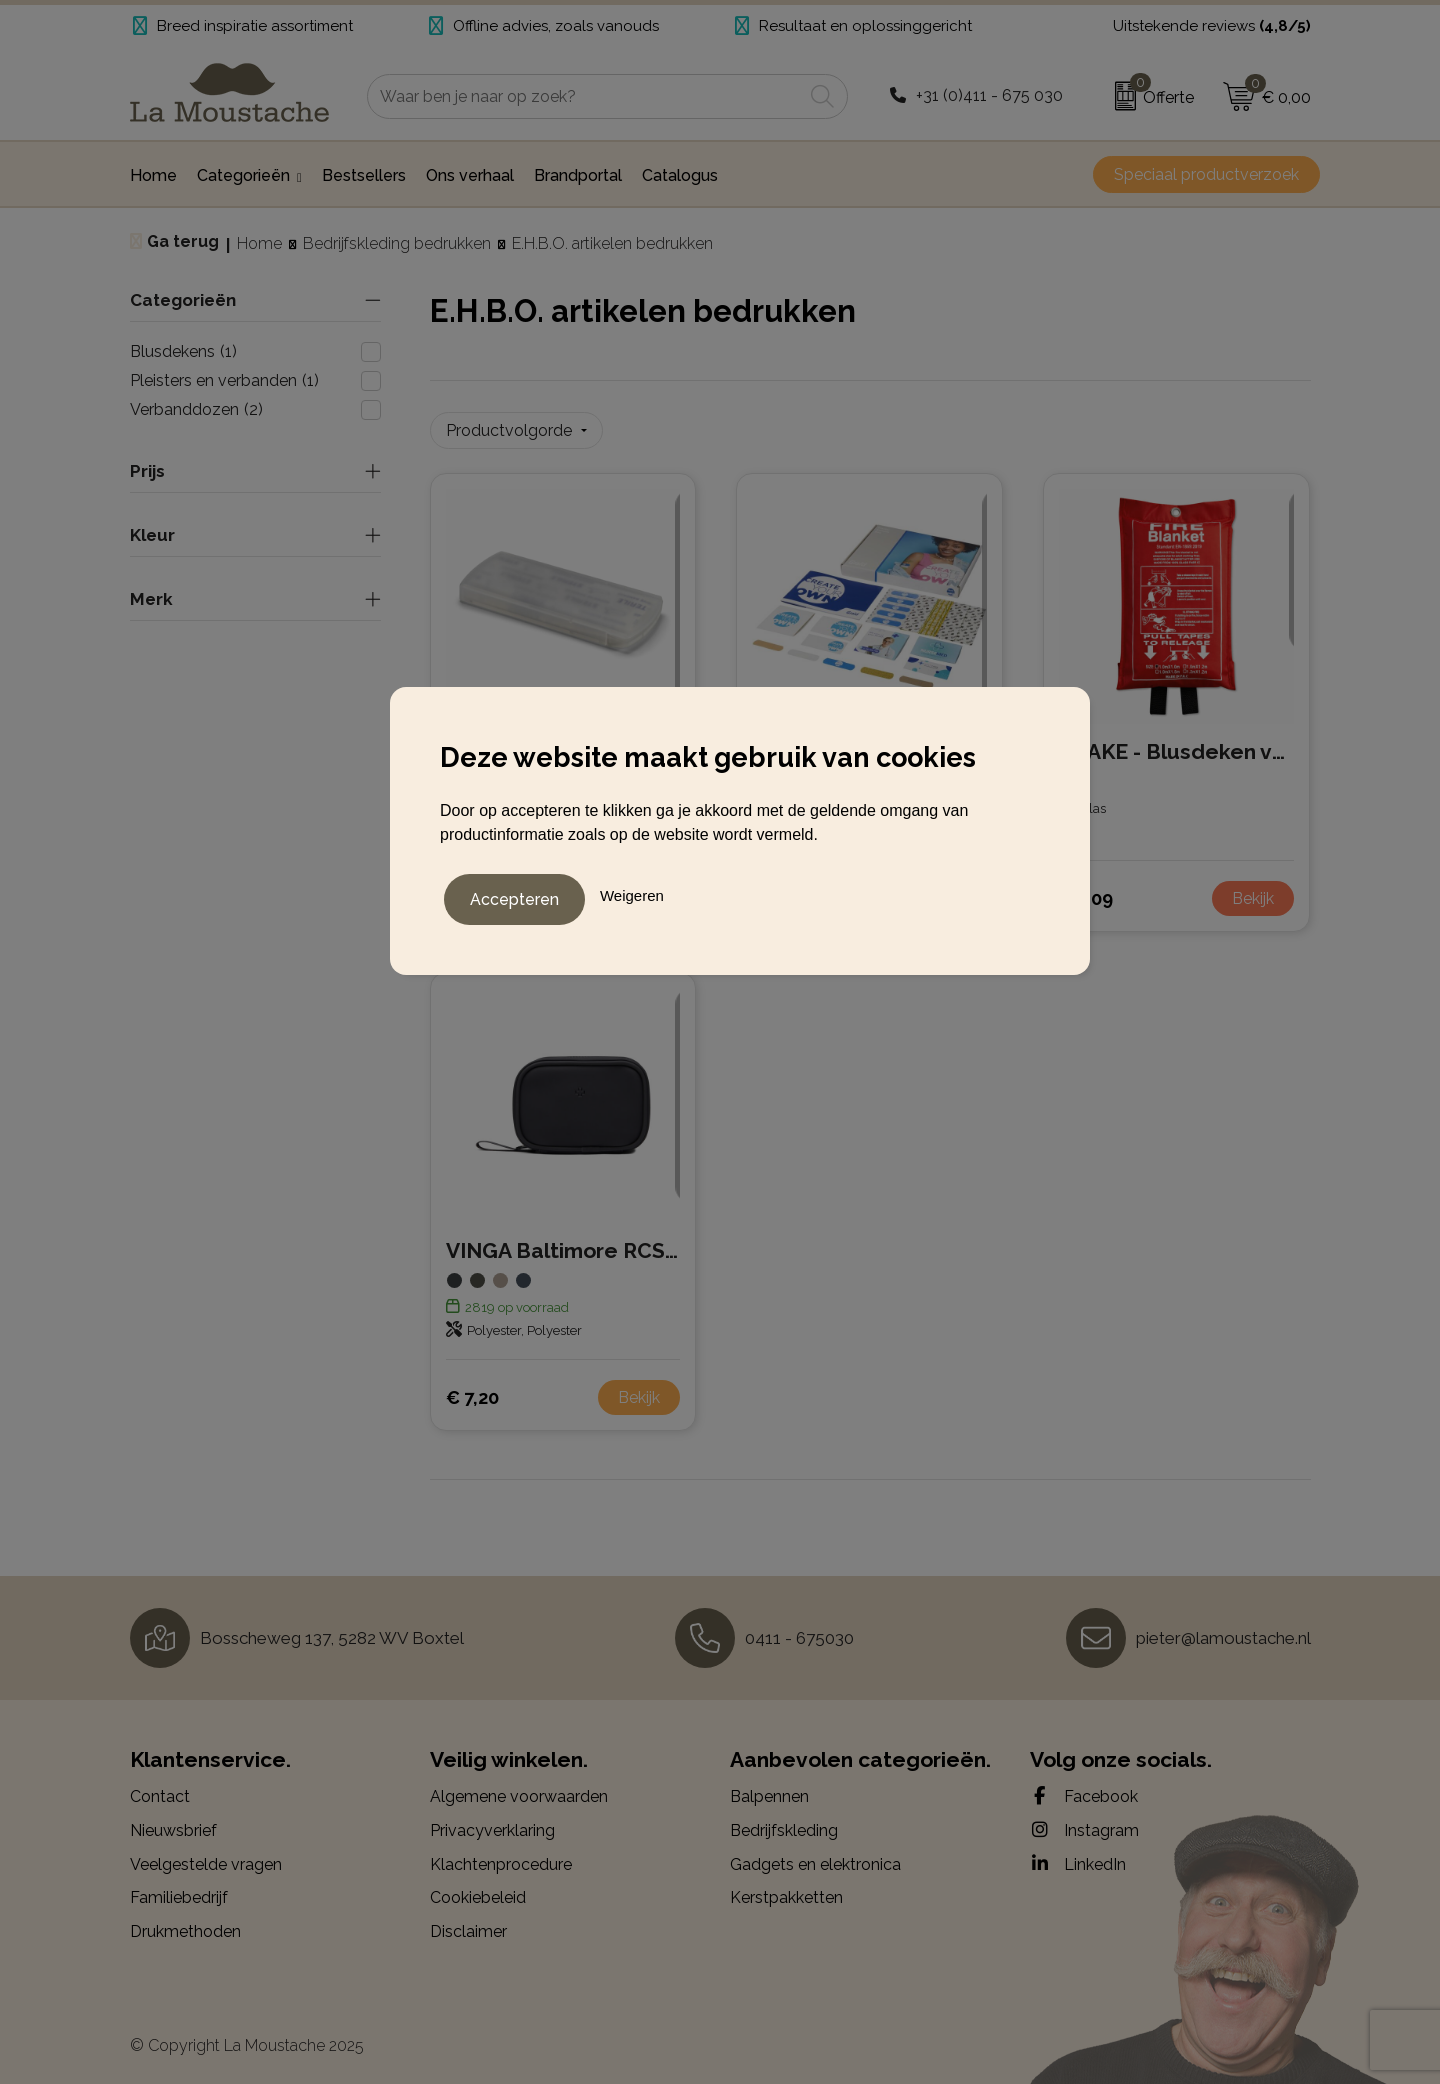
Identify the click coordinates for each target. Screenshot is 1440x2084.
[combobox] (585, 96)
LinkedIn (1078, 1857)
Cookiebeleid (478, 1890)
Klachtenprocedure (501, 1857)
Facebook (1084, 1790)
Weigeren (632, 891)
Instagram (1084, 1823)
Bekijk (1253, 891)
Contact (160, 1790)
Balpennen (769, 1790)
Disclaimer (468, 1924)
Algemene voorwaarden (519, 1790)
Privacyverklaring (492, 1823)
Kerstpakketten (786, 1890)
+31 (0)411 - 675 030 (989, 95)
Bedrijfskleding (784, 1823)
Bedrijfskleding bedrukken (397, 243)
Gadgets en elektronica (815, 1857)
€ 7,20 (472, 1390)
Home (259, 243)
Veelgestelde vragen (206, 1857)
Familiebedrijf (179, 1890)
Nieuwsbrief (173, 1823)
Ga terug (183, 241)
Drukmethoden (185, 1924)
